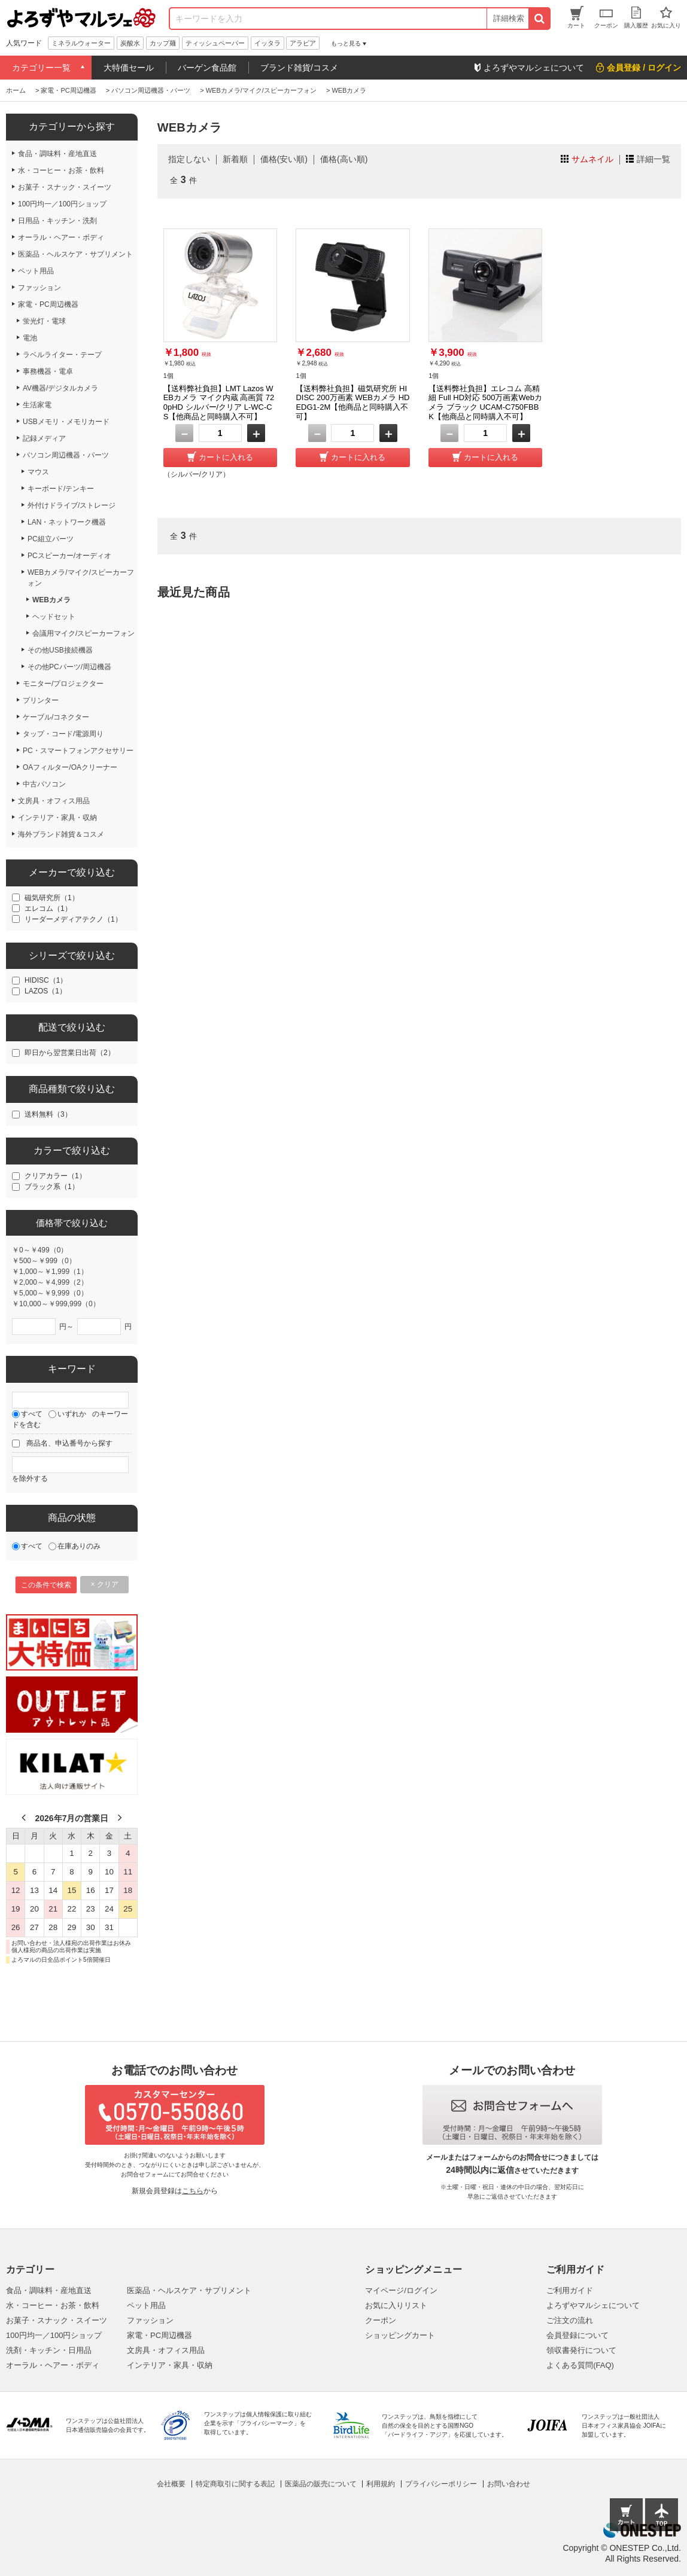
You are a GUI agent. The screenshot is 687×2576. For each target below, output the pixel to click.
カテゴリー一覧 (41, 67)
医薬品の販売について (321, 2484)
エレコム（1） (48, 908)
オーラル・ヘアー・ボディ (52, 2365)
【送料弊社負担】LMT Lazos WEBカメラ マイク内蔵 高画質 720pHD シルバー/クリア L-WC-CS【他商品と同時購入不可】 (219, 402)
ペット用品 (146, 2305)
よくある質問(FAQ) (580, 2365)
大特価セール (129, 67)
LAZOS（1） (45, 991)
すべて (31, 1414)
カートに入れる (226, 457)
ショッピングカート (400, 2335)
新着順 (235, 159)
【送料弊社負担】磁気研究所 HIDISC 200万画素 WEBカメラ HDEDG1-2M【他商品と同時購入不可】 (352, 402)
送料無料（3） (48, 1114)
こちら (192, 2191)
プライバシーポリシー (441, 2484)
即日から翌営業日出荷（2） (70, 1052)
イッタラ (267, 43)
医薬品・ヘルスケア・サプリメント (189, 2290)
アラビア (303, 43)
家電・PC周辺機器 (159, 2335)
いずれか (71, 1414)
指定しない (189, 159)
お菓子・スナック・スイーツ (56, 2320)
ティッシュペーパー (215, 43)
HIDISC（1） (46, 980)
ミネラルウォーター (81, 43)
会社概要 (171, 2484)
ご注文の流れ (569, 2320)
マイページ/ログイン (401, 2290)
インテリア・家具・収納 (169, 2365)
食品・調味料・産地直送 (49, 2290)
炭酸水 (130, 43)
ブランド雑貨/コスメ (299, 67)
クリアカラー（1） (55, 1176)
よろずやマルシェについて (593, 2305)
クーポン (380, 2320)
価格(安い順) (284, 159)
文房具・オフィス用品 (166, 2350)
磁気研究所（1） (52, 898)
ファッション (150, 2320)
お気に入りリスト (396, 2305)
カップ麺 (163, 43)
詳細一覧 (653, 159)
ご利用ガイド (569, 2290)
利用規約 (380, 2484)
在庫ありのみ (79, 1546)
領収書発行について (581, 2350)
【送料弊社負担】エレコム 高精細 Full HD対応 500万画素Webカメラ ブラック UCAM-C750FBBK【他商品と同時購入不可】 (485, 402)
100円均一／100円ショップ (54, 2335)
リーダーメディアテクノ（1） (73, 919)
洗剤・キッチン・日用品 (49, 2350)
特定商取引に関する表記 (235, 2484)
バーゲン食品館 (207, 67)
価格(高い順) (343, 159)
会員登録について (577, 2335)
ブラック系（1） (52, 1186)
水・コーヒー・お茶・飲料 (52, 2305)
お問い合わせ (508, 2484)
